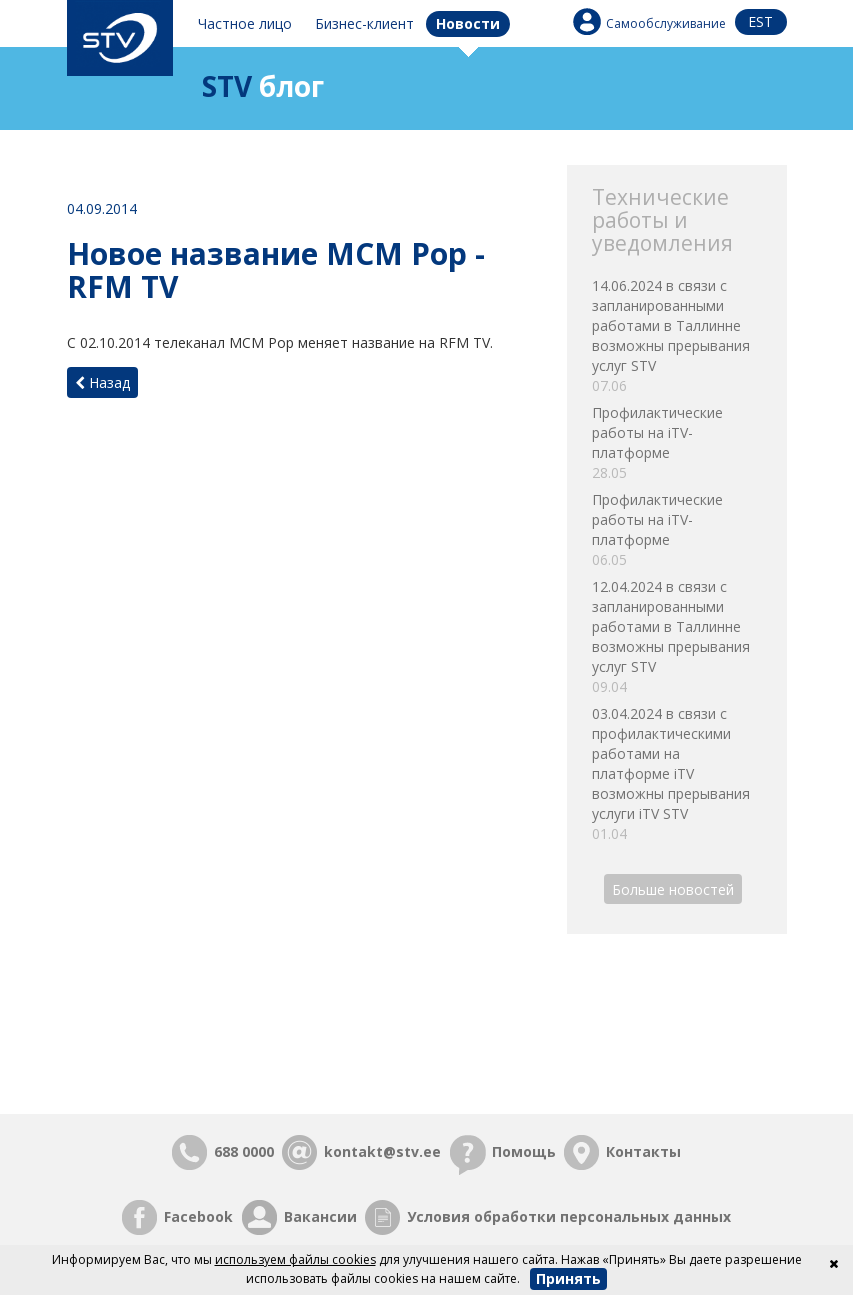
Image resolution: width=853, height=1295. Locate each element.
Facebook (198, 1216)
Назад (102, 382)
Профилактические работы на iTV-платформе (677, 443)
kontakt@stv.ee (382, 1151)
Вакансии (320, 1216)
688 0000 (244, 1151)
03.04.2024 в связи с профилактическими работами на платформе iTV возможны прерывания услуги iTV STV (677, 774)
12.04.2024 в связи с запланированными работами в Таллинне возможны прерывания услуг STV (677, 637)
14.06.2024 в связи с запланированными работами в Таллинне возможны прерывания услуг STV (677, 336)
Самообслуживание (666, 23)
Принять (568, 1278)
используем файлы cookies (295, 1259)
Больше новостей (673, 888)
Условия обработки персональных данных (569, 1216)
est (760, 21)
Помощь (524, 1151)
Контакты (643, 1151)
